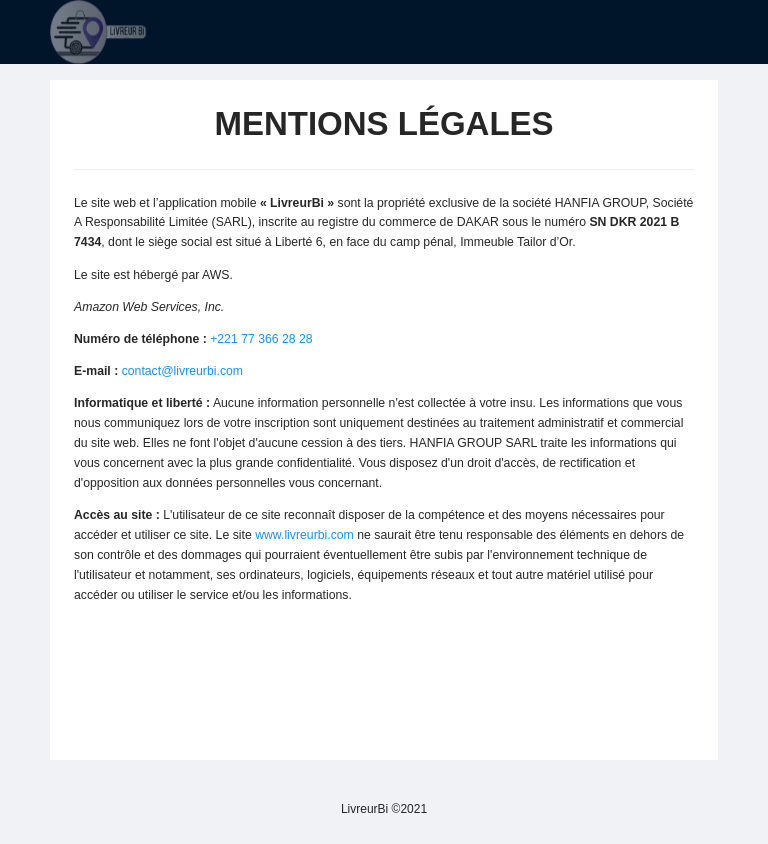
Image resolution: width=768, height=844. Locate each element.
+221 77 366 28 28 (261, 339)
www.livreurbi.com (304, 535)
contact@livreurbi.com (182, 371)
